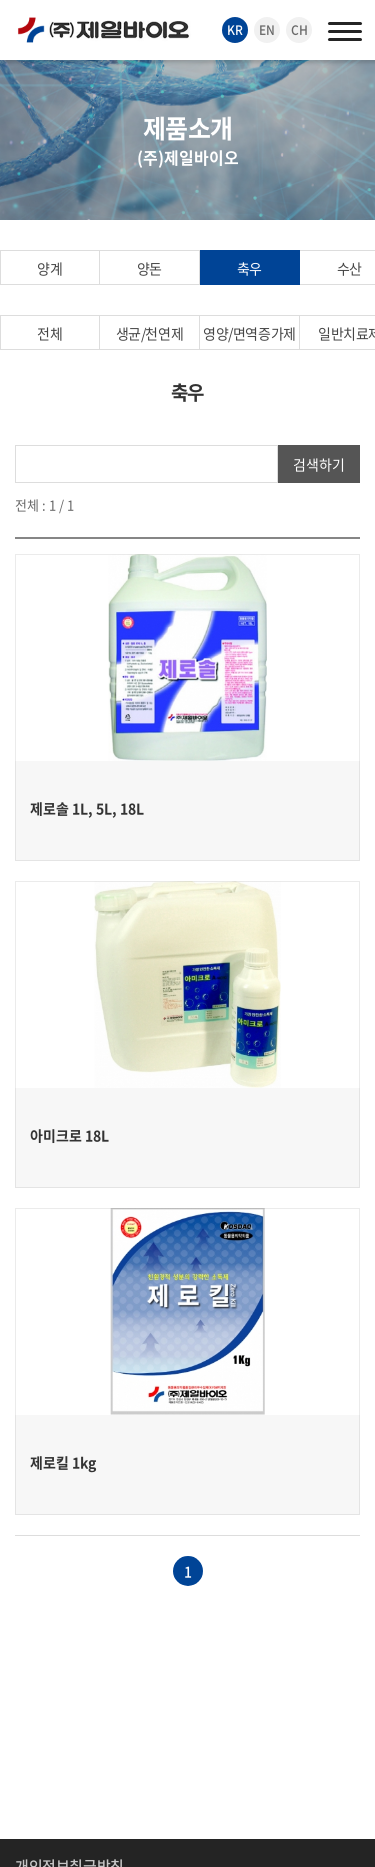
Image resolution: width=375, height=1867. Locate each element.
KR (235, 30)
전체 (49, 333)
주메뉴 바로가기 (0, 0)
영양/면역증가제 (249, 333)
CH (299, 30)
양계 (49, 268)
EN (267, 30)
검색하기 (319, 464)
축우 (249, 268)
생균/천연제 (149, 333)
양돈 (149, 268)
